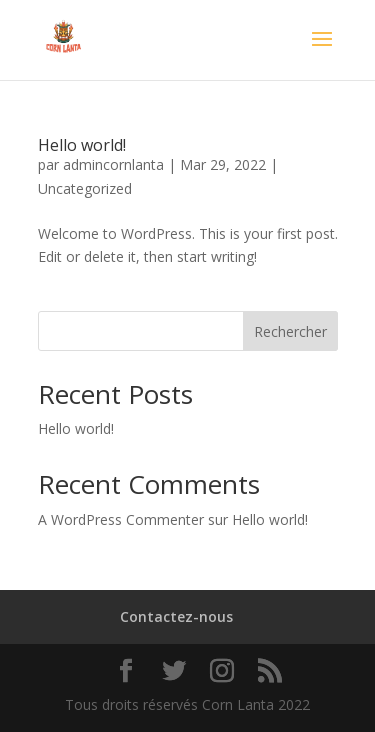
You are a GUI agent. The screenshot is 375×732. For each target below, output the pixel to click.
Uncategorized (85, 188)
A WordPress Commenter (121, 519)
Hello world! (82, 145)
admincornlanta (113, 164)
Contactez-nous (176, 616)
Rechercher (290, 331)
